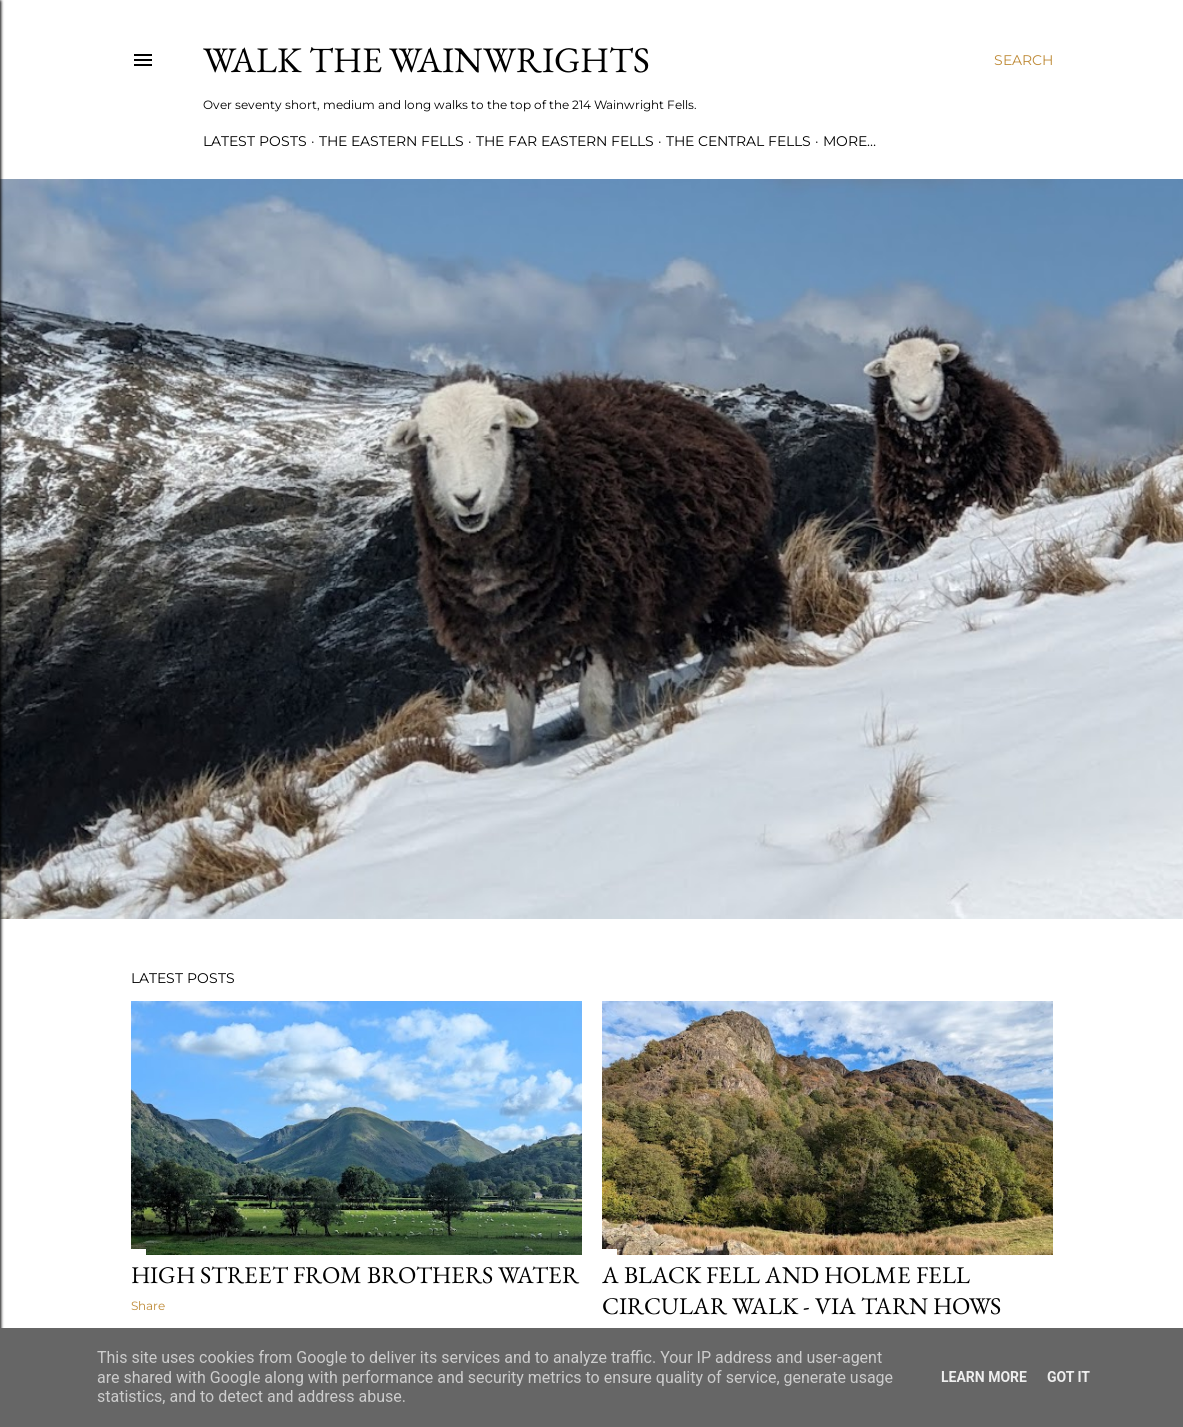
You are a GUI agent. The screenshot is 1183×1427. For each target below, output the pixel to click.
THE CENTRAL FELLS (738, 141)
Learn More (984, 1377)
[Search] (1023, 60)
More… (849, 141)
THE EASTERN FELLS (391, 141)
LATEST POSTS (255, 141)
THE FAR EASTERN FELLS (565, 141)
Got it (1068, 1377)
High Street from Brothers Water (355, 1274)
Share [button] (148, 1305)
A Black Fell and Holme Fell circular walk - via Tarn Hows (801, 1290)
